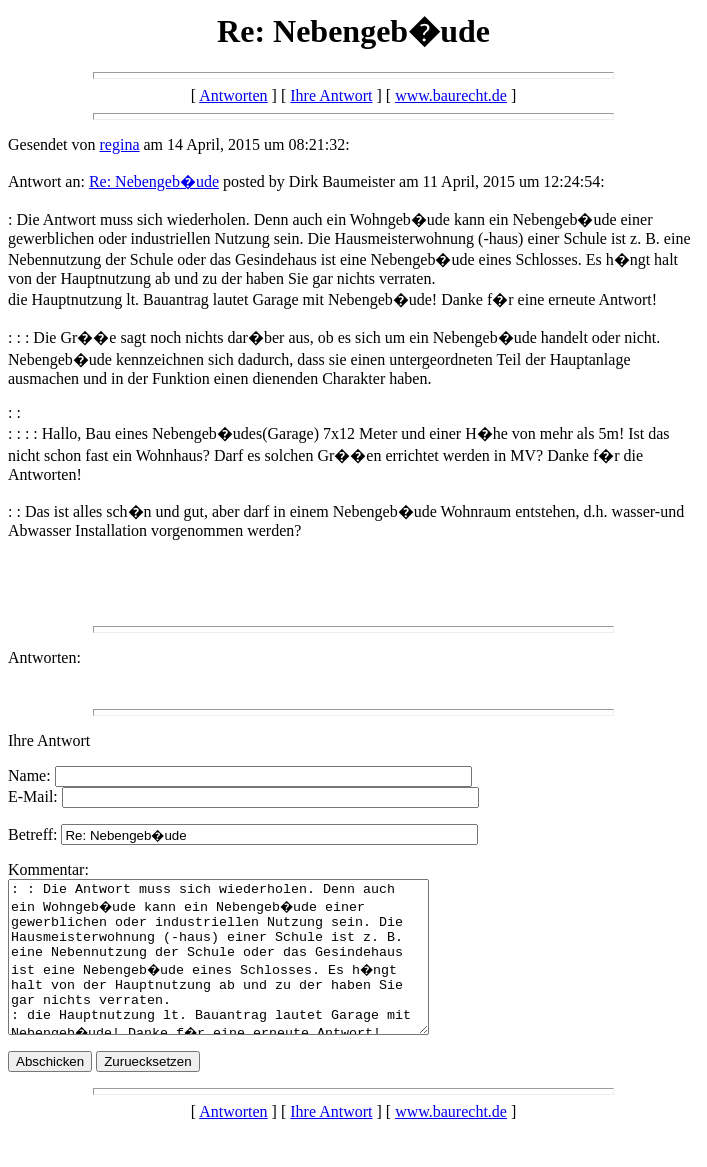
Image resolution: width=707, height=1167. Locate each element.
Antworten (233, 95)
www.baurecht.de (451, 95)
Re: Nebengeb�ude (154, 181)
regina (120, 144)
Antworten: (44, 657)
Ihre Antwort (331, 95)
